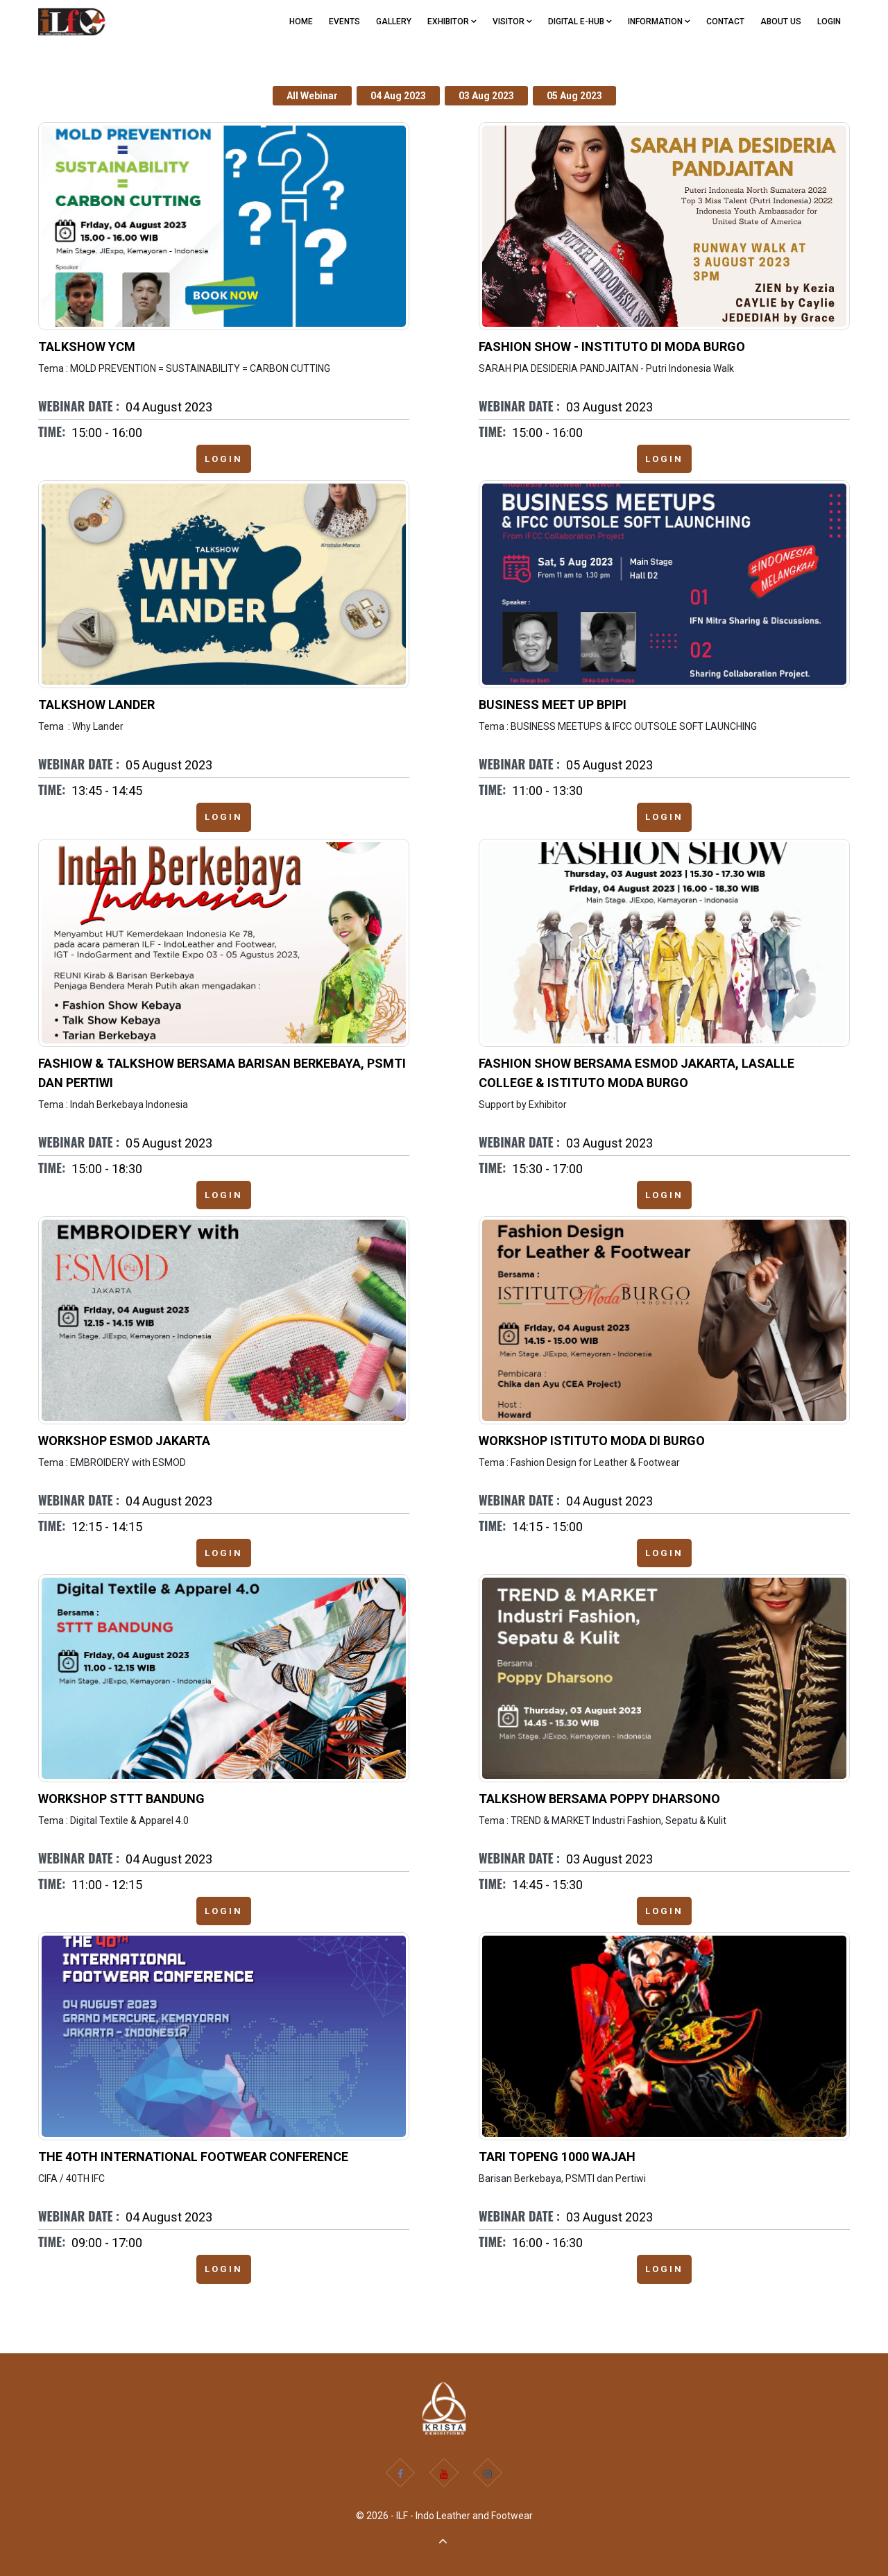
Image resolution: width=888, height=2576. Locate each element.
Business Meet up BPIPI (552, 704)
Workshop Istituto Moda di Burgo (592, 1440)
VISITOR (512, 21)
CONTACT (725, 21)
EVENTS (344, 21)
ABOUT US (780, 21)
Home (301, 21)
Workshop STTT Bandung (121, 1798)
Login (829, 21)
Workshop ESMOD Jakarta (124, 1440)
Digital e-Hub (580, 21)
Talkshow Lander (96, 704)
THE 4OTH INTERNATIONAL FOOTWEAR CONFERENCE (193, 2156)
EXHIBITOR (452, 21)
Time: (51, 431)
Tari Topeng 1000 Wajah (557, 2156)
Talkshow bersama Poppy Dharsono (599, 1798)
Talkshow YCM (86, 346)
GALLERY (393, 21)
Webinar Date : (78, 406)
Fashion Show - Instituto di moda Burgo (612, 346)
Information (659, 21)
